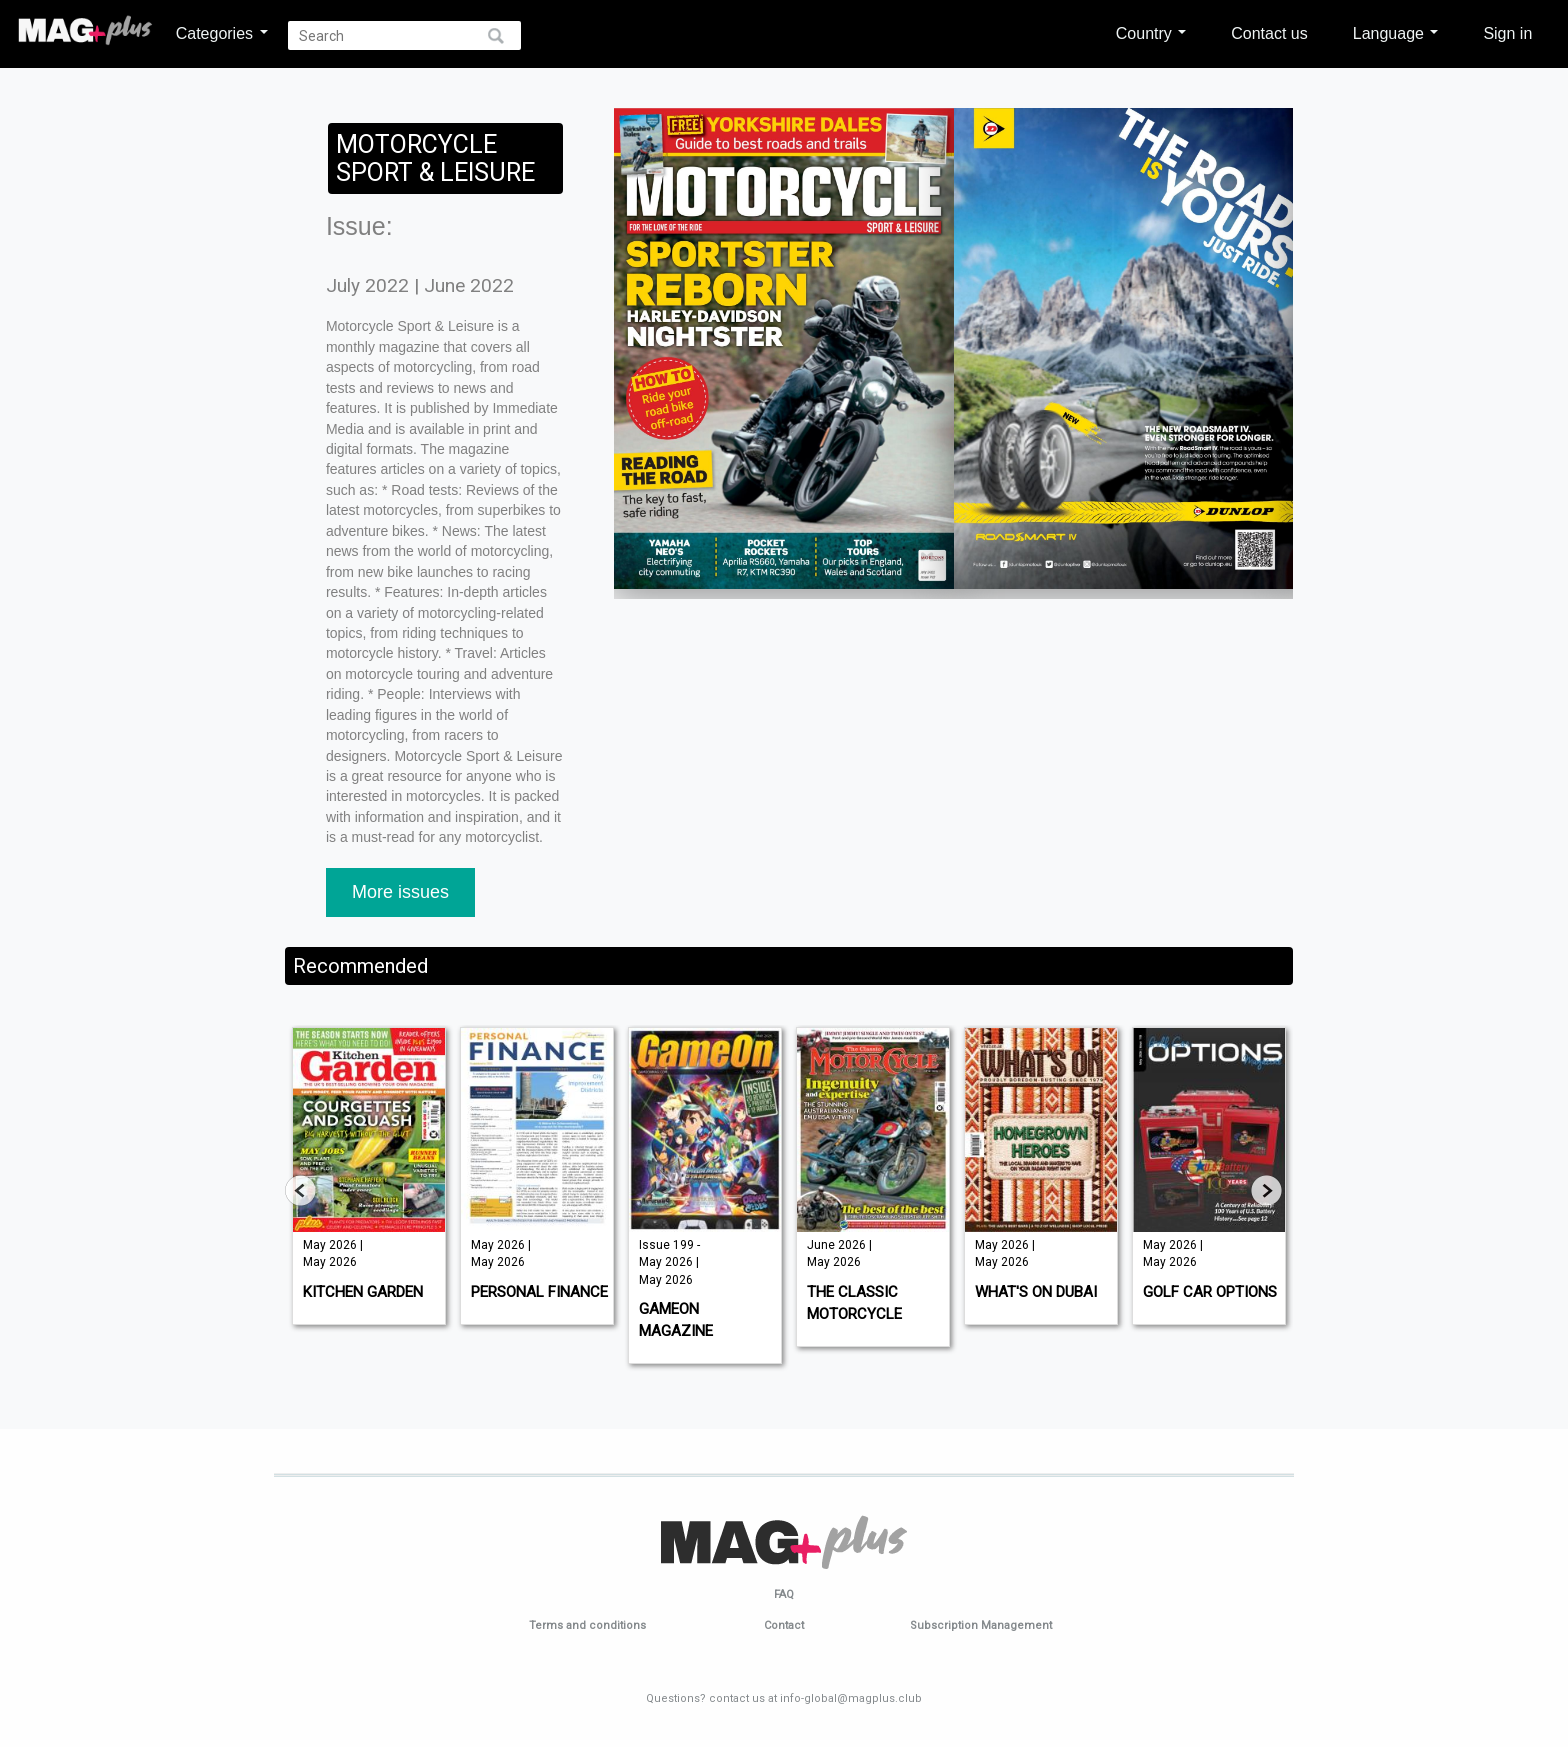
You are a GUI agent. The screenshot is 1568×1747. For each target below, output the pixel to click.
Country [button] (1151, 33)
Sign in (1507, 33)
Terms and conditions (587, 1625)
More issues (400, 892)
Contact (784, 1625)
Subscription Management (981, 1625)
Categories (222, 33)
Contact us (1269, 33)
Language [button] (1396, 33)
